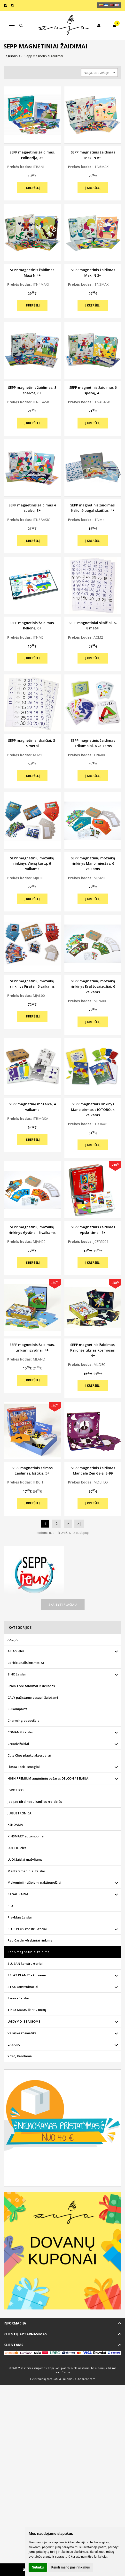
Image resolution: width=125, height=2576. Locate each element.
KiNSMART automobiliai (26, 1836)
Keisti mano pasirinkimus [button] (70, 2567)
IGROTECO (15, 1790)
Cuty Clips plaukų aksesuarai (29, 1755)
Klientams (13, 2344)
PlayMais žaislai (20, 1917)
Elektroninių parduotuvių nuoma (51, 2379)
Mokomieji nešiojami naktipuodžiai (34, 1882)
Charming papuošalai (24, 1720)
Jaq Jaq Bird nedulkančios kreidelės (35, 1801)
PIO (10, 1905)
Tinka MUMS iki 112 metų (27, 2010)
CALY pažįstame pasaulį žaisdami (33, 1697)
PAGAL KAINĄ (18, 1894)
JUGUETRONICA (19, 1813)
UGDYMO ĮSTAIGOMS (24, 2021)
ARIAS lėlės (16, 1651)
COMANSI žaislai (20, 1732)
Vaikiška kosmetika (22, 2033)
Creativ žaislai (18, 1744)
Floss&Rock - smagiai (24, 1767)
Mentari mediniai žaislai (26, 1871)
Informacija (15, 2323)
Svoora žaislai (18, 1998)
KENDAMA (15, 1824)
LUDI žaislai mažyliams (25, 1859)
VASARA (14, 2044)
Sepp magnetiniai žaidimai (29, 1952)
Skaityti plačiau (62, 1604)
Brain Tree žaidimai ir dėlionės (31, 1686)
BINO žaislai (17, 1674)
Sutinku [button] (38, 2567)
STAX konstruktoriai (23, 1987)
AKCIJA (13, 1639)
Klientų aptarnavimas (25, 2334)
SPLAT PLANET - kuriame (27, 1975)
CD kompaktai (18, 1709)
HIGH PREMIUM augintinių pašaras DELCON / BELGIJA (48, 1778)
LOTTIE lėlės (17, 1848)
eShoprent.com (85, 2379)
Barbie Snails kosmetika (26, 1662)
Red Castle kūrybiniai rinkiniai (31, 1940)
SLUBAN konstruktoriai (25, 1963)
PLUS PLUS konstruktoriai (27, 1929)
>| (79, 1523)
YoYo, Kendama (20, 2056)
